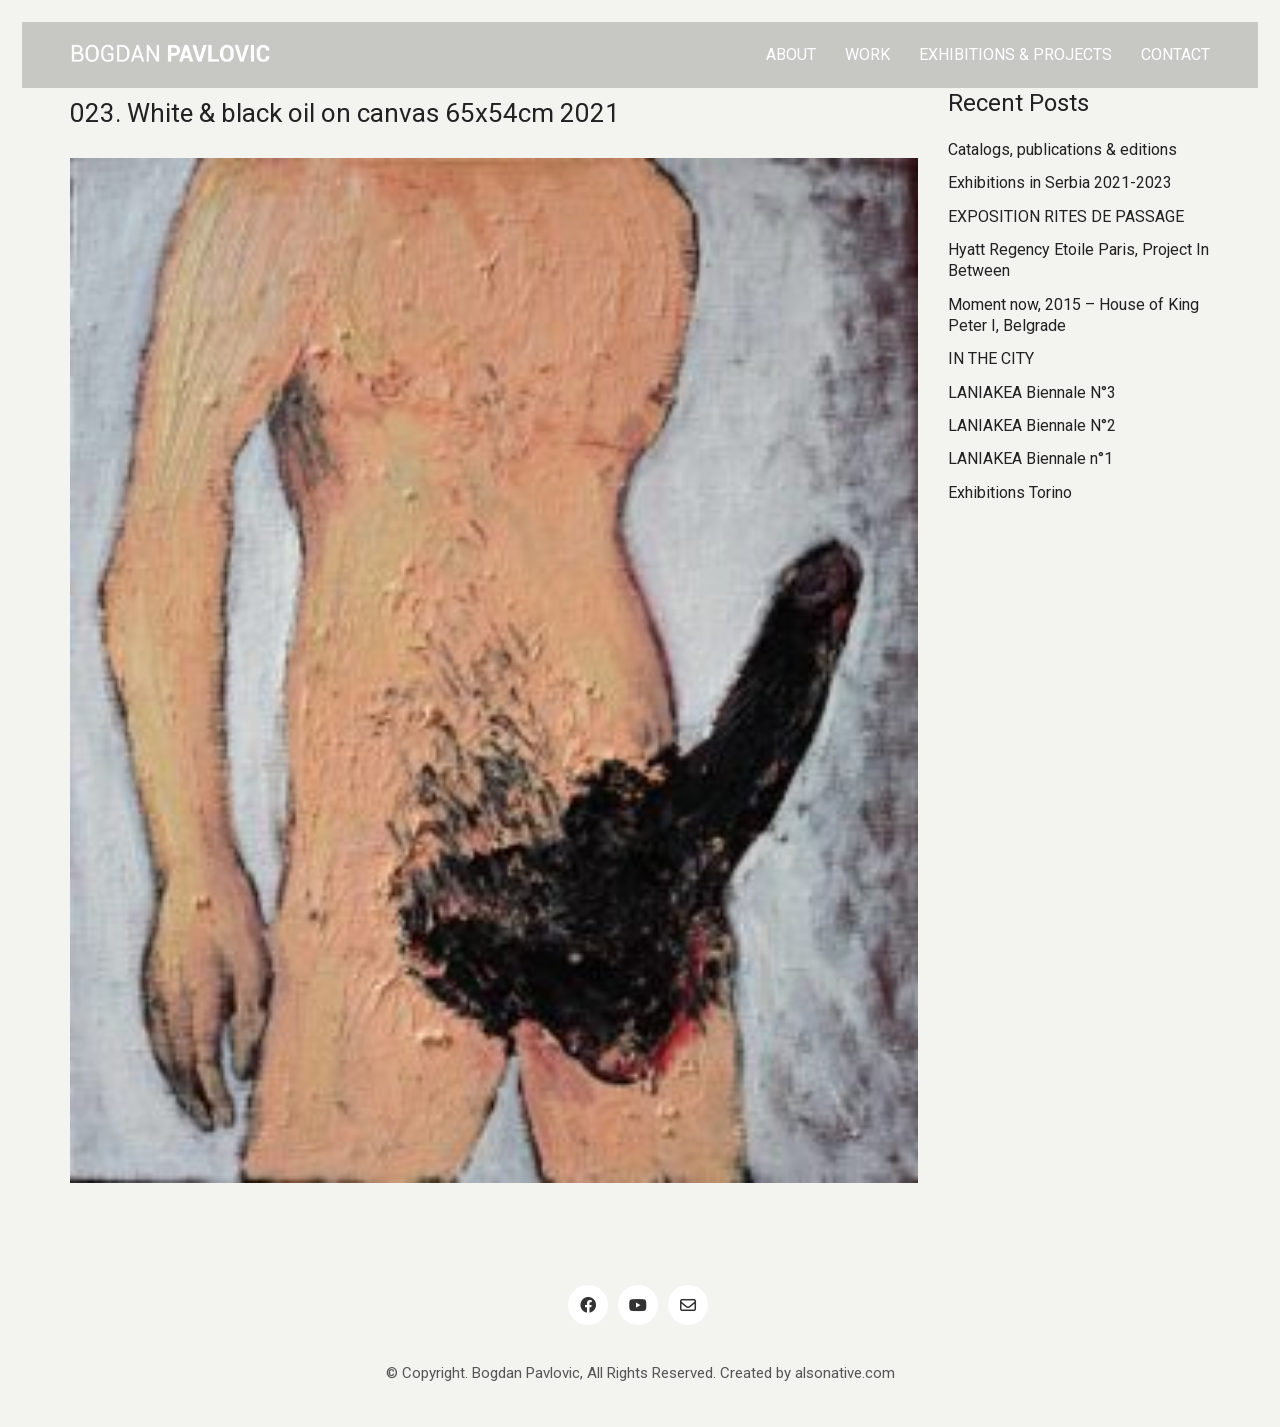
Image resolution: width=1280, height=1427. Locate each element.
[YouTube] (638, 1305)
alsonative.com (845, 1373)
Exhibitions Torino (1010, 492)
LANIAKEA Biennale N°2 (1032, 425)
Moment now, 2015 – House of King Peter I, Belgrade (1073, 315)
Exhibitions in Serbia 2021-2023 (1060, 182)
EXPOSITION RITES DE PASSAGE (1066, 216)
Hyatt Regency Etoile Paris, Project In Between (1078, 260)
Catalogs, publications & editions (1062, 149)
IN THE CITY (991, 358)
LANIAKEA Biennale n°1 (1030, 458)
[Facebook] (588, 1305)
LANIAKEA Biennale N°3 (1032, 392)
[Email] (688, 1305)
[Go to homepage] (170, 55)
